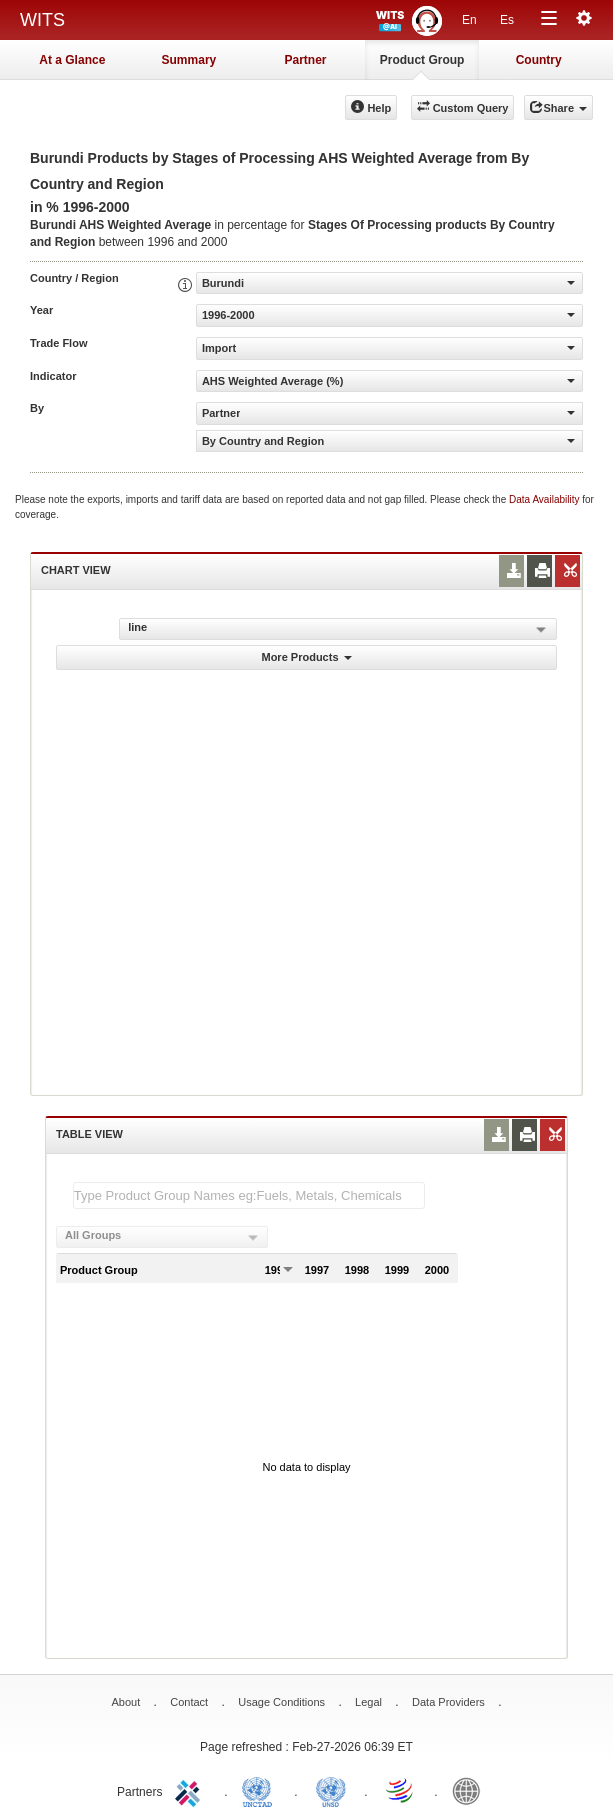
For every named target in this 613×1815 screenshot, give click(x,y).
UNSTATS (331, 1790)
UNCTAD (261, 1790)
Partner (305, 60)
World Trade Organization (401, 1790)
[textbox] (249, 1195)
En (469, 20)
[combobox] (162, 1237)
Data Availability (545, 499)
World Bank (471, 1790)
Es (507, 20)
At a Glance (72, 60)
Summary (189, 60)
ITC (191, 1790)
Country (539, 60)
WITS (42, 20)
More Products (306, 657)
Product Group (422, 60)
